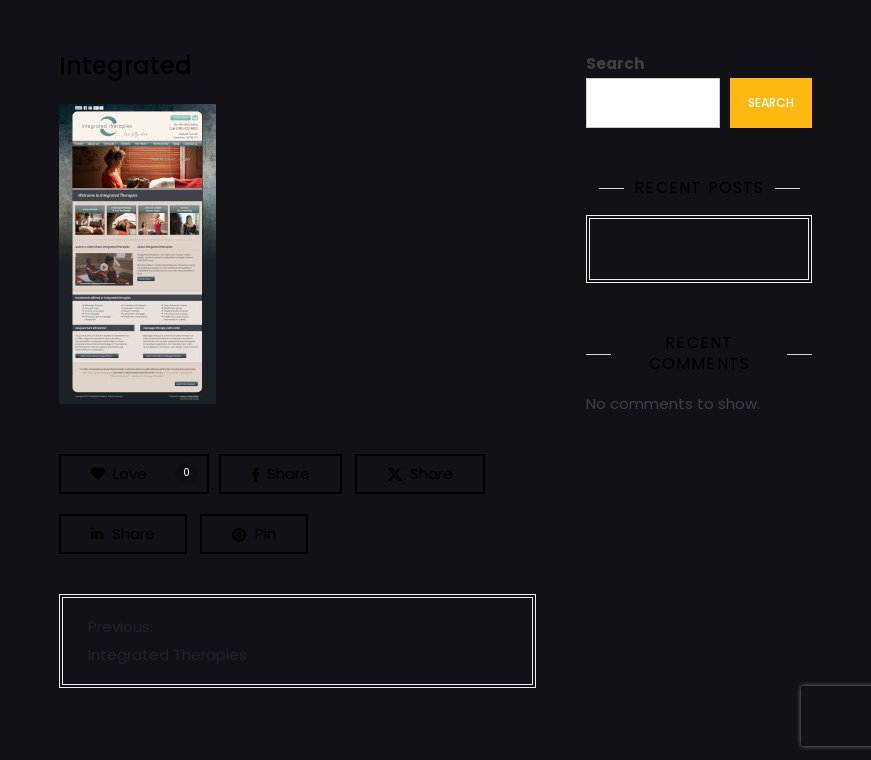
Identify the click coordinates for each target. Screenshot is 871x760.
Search (615, 63)
